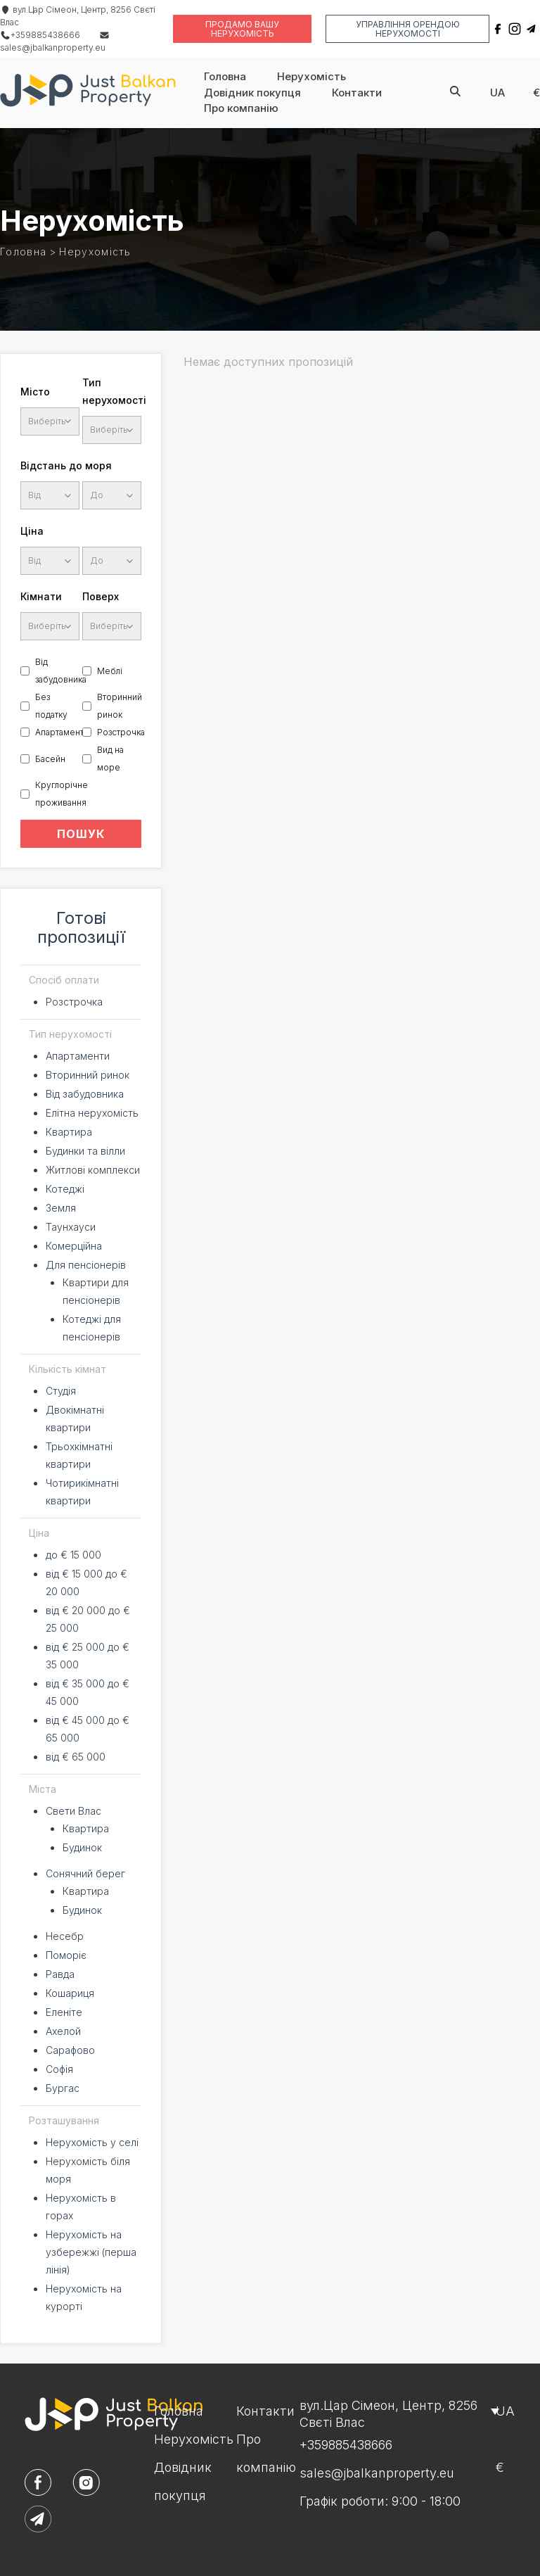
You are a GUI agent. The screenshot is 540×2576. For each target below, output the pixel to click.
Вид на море (110, 758)
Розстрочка (121, 732)
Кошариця (70, 1993)
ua (497, 92)
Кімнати (41, 596)
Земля (61, 1208)
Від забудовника (60, 670)
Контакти (357, 92)
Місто (35, 392)
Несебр (65, 1936)
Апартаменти (62, 732)
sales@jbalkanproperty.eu (377, 2473)
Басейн (50, 759)
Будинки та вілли (85, 1151)
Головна (225, 76)
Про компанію (241, 108)
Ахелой (63, 2031)
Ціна (32, 531)
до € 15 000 (73, 1555)
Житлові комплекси (93, 1170)
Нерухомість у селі (92, 2142)
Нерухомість (311, 76)
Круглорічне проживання (61, 794)
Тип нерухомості (111, 391)
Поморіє (66, 1955)
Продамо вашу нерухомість (242, 29)
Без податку (51, 706)
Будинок (82, 1847)
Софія (59, 2069)
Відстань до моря (66, 465)
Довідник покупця (252, 92)
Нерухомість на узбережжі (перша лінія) (91, 2252)
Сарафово (70, 2050)
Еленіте (64, 2012)
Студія (61, 1391)
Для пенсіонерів (86, 1265)
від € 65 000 (75, 1757)
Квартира (69, 1132)
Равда (60, 1974)
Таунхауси (71, 1227)
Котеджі (65, 1189)
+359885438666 (40, 35)
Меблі (109, 671)
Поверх (100, 596)
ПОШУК (81, 834)
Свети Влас (73, 1811)
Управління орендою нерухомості (408, 29)
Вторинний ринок (119, 706)
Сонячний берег (85, 1873)
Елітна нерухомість (92, 1113)
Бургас (62, 2088)
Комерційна (74, 1246)
